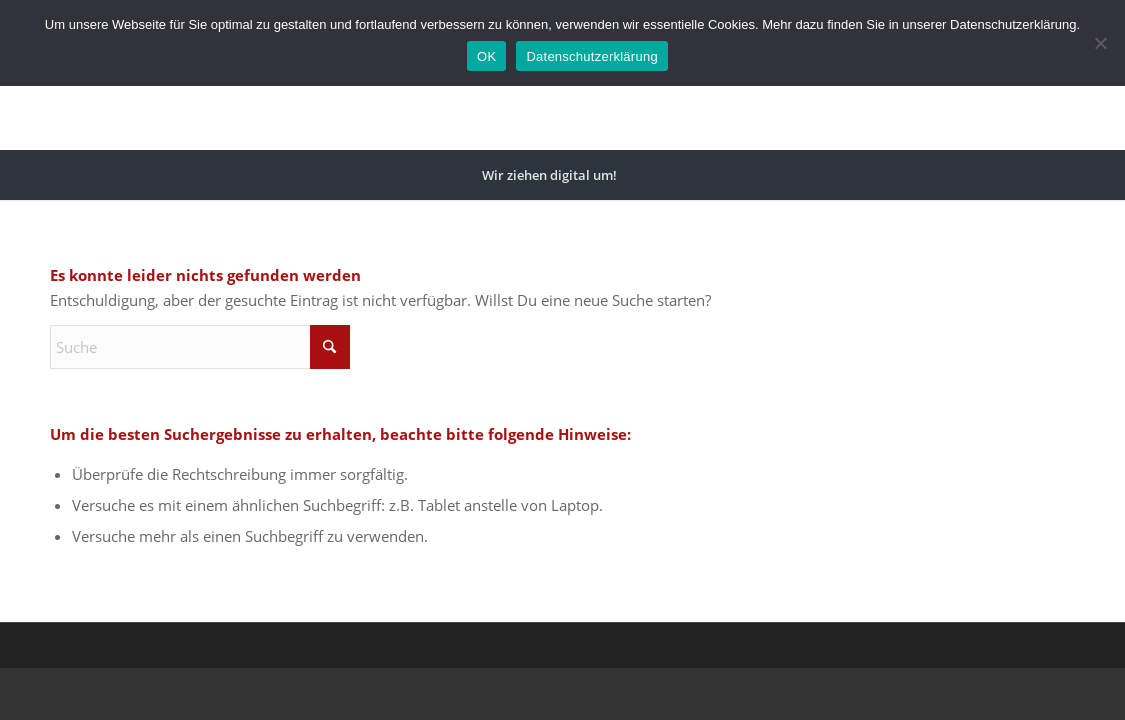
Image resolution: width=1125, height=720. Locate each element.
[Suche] (643, 175)
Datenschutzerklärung (591, 56)
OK (486, 56)
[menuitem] (549, 175)
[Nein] (1100, 43)
